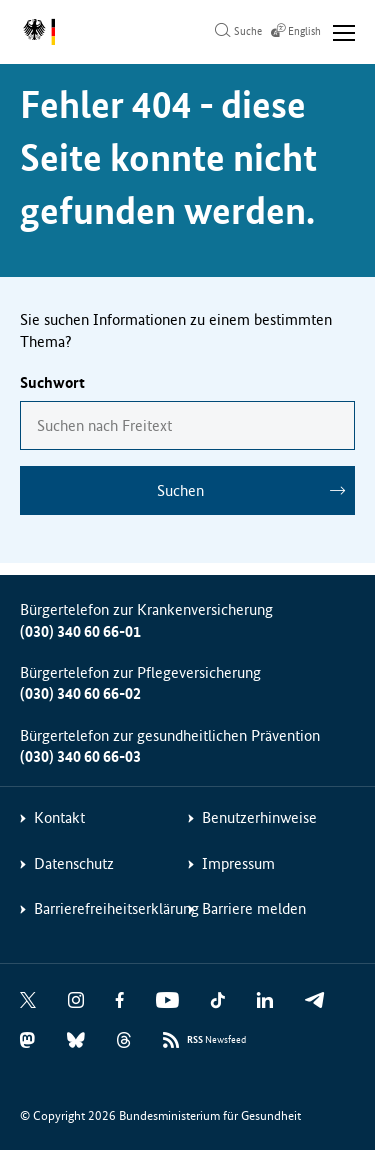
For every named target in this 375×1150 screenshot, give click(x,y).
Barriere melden (254, 908)
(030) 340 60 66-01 (80, 631)
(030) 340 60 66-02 (80, 693)
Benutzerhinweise (259, 817)
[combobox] (187, 425)
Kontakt (59, 817)
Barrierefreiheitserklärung (116, 908)
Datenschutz (74, 863)
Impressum (238, 863)
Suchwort (52, 382)
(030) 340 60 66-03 (80, 756)
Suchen (180, 490)
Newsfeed (216, 1040)
